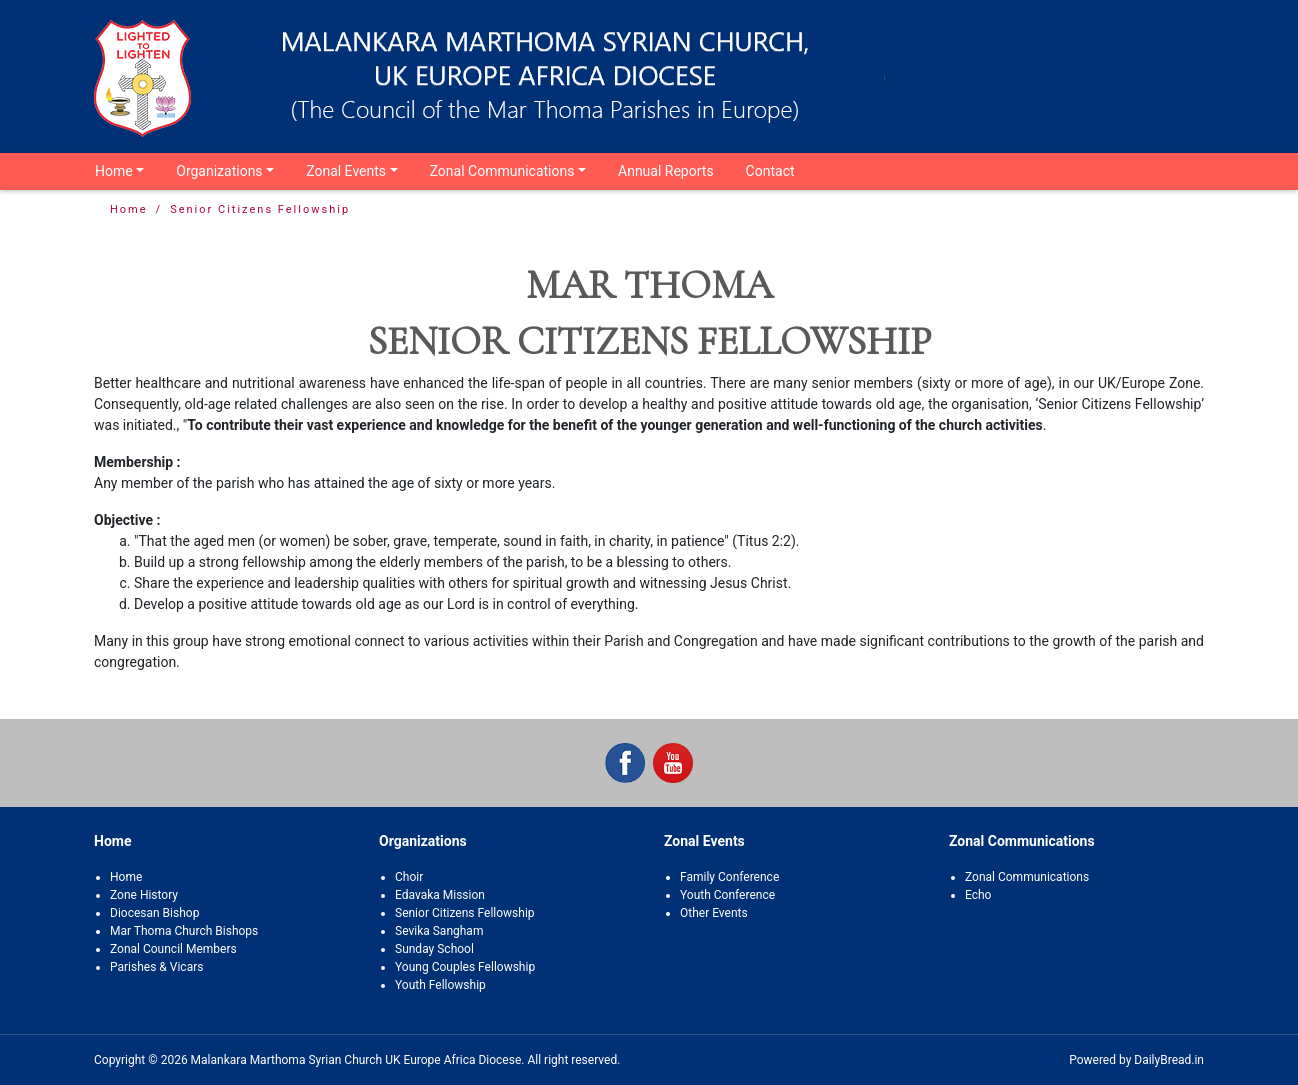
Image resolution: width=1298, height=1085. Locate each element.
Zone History (144, 895)
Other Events (714, 913)
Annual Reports (666, 171)
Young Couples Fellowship (465, 967)
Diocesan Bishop (154, 913)
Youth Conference (727, 895)
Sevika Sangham (439, 931)
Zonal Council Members (173, 949)
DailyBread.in (1169, 1060)
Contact (770, 171)
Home (114, 171)
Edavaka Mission (440, 895)
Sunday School (434, 949)
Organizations (219, 171)
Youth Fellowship (440, 985)
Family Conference (729, 877)
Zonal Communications (502, 171)
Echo (978, 895)
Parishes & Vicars (156, 967)
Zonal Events (346, 171)
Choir (409, 877)
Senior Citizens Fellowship (465, 913)
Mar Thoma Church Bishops (184, 931)
